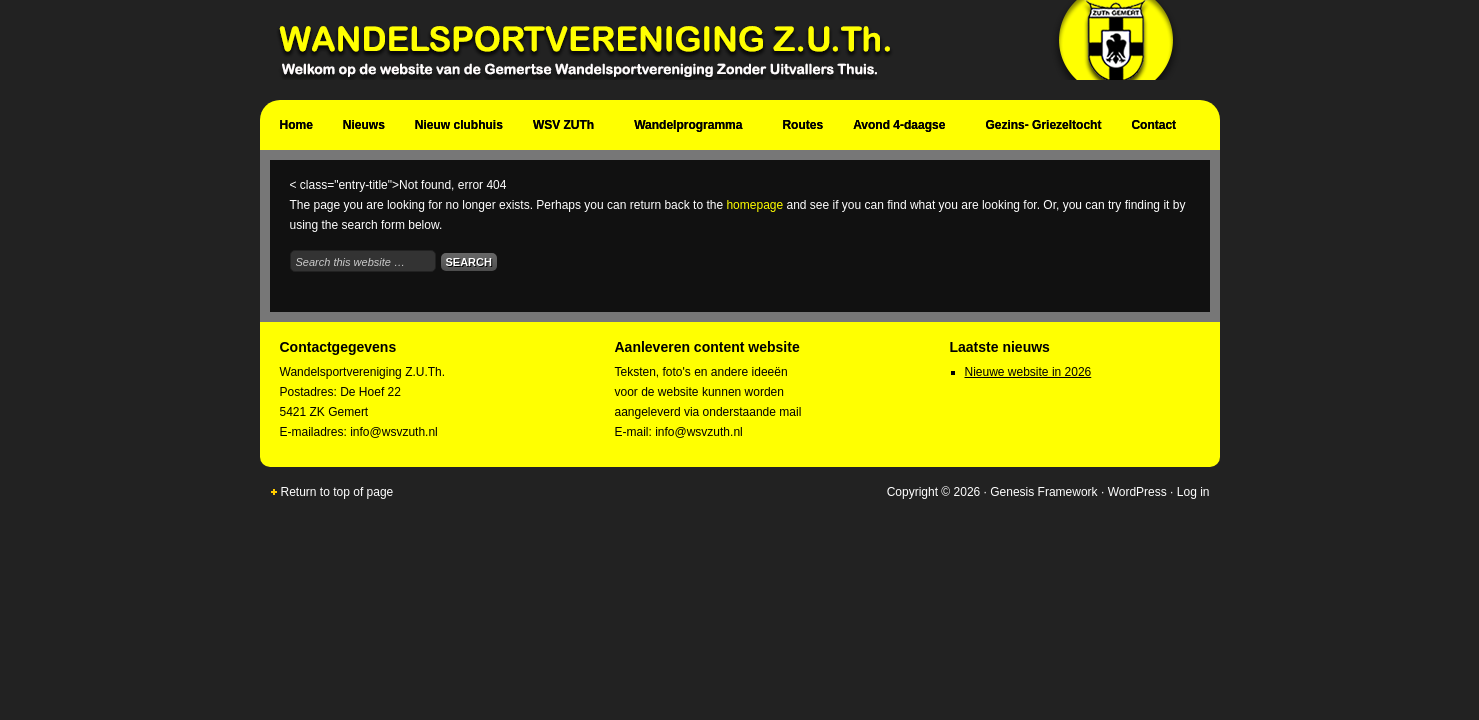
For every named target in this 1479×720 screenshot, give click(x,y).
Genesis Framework (1043, 492)
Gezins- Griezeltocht (1043, 125)
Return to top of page (337, 492)
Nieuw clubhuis (459, 125)
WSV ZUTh (566, 128)
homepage (754, 205)
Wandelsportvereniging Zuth (730, 50)
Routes (802, 125)
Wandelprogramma (690, 128)
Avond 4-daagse (901, 128)
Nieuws (364, 125)
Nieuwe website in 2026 (1028, 372)
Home (296, 125)
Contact (1156, 128)
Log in (1193, 492)
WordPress (1137, 492)
